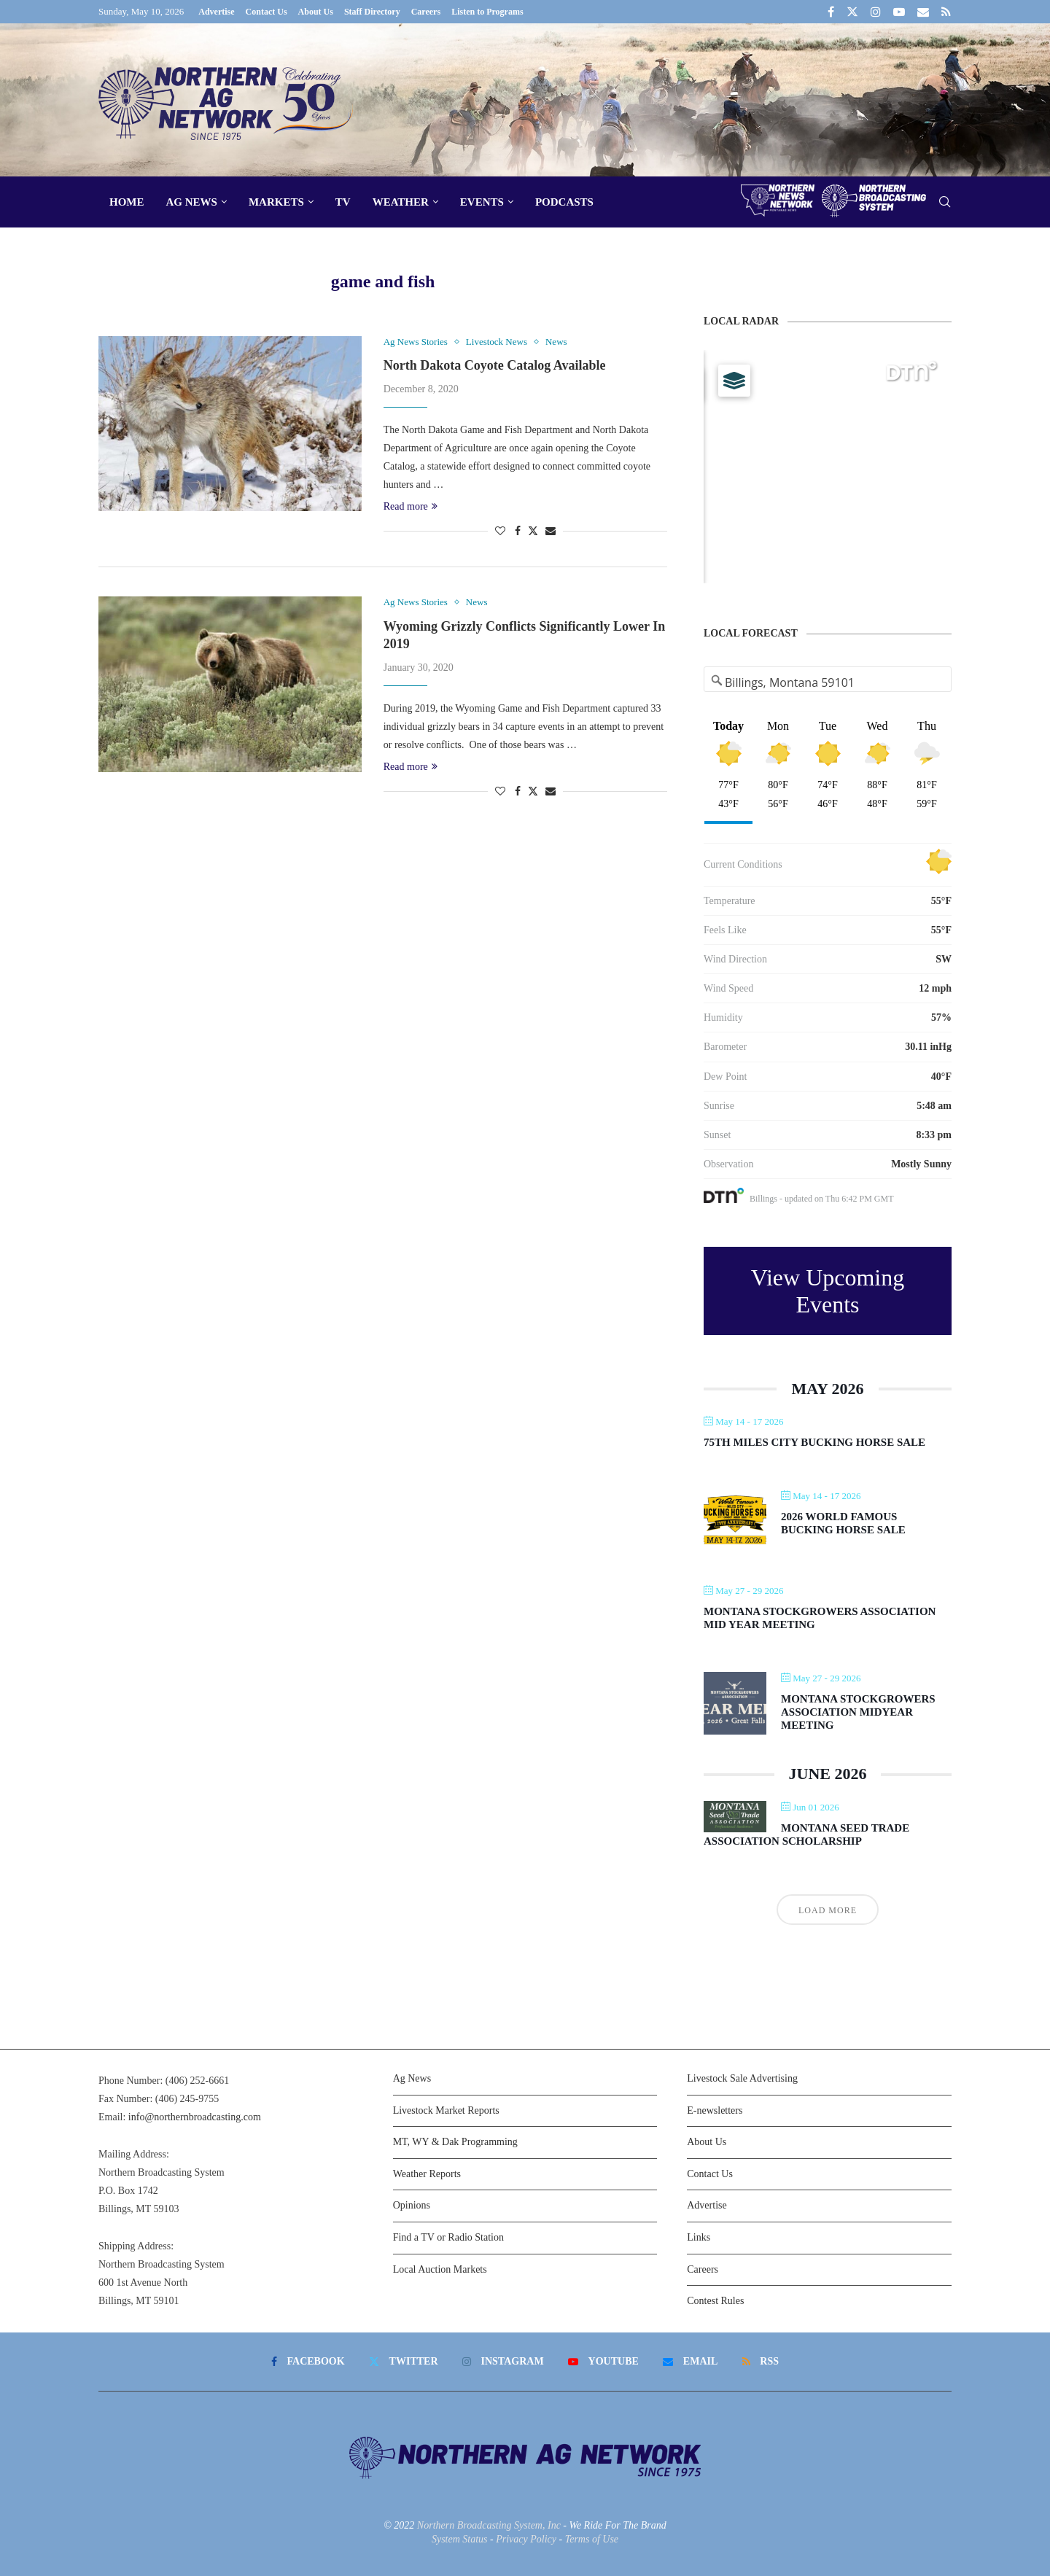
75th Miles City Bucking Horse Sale (814, 1442)
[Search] (944, 202)
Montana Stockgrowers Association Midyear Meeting (858, 1712)
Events (482, 202)
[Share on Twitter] (533, 530)
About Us (315, 12)
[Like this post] (500, 531)
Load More (827, 1910)
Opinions (411, 2205)
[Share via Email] (550, 531)
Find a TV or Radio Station (448, 2237)
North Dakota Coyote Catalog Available (495, 365)
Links (698, 2237)
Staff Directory (372, 12)
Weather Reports (427, 2173)
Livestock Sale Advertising (742, 2078)
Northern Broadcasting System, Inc (489, 2525)
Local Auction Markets (440, 2269)
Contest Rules (715, 2300)
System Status (460, 2539)
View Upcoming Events (827, 1291)
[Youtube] (899, 11)
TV (343, 202)
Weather (401, 202)
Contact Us (266, 12)
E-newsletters (714, 2110)
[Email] (923, 11)
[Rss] (946, 11)
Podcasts (564, 202)
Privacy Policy (526, 2539)
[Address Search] (828, 682)
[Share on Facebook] (518, 531)
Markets (276, 202)
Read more (411, 506)
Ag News (191, 202)
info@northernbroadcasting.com (194, 2117)
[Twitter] (852, 11)
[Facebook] (831, 11)
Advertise (216, 12)
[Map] (828, 466)
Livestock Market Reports (446, 2110)
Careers (425, 12)
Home (126, 202)
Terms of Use (591, 2539)
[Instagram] (876, 11)
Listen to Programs (487, 12)
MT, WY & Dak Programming (455, 2141)
